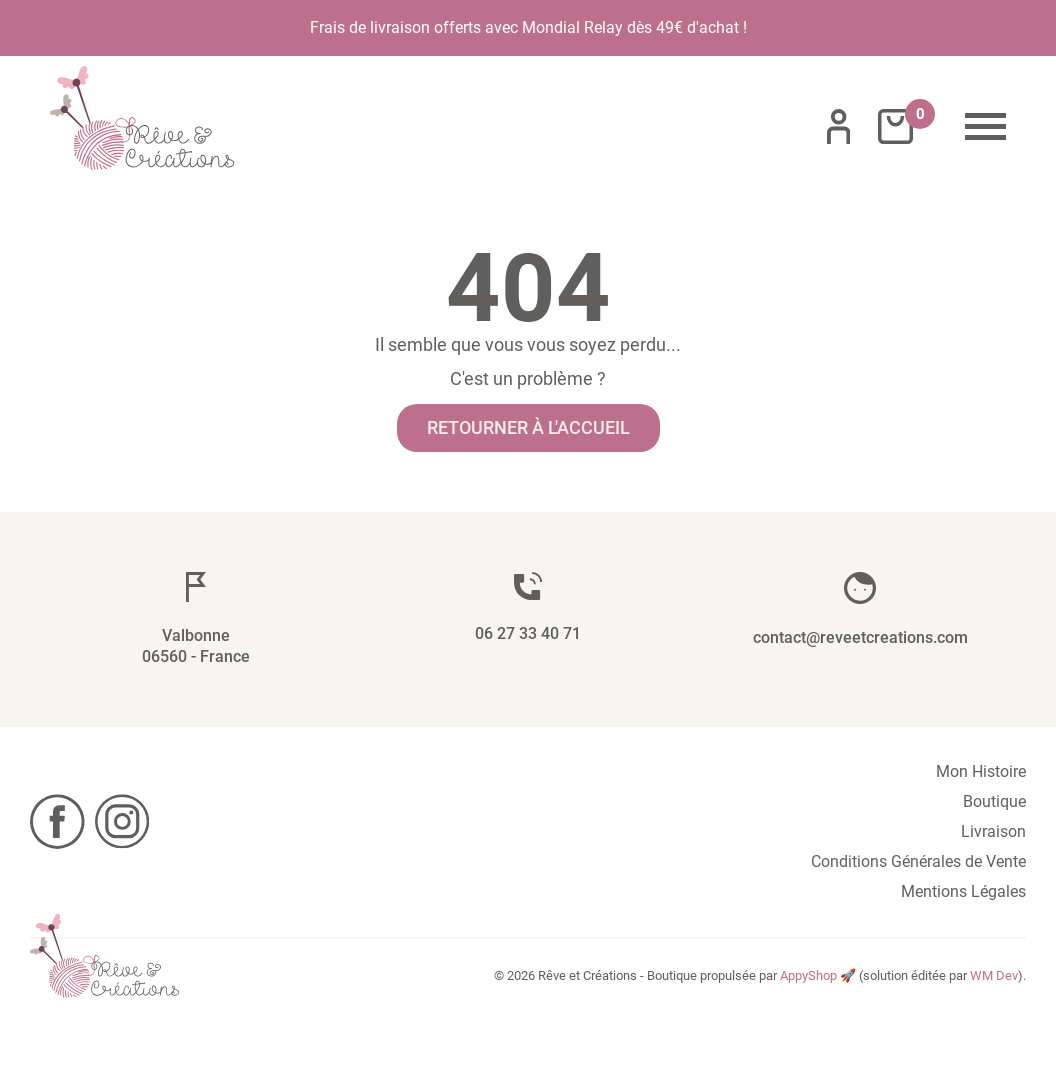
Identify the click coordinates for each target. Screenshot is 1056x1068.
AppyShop (808, 975)
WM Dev (994, 975)
